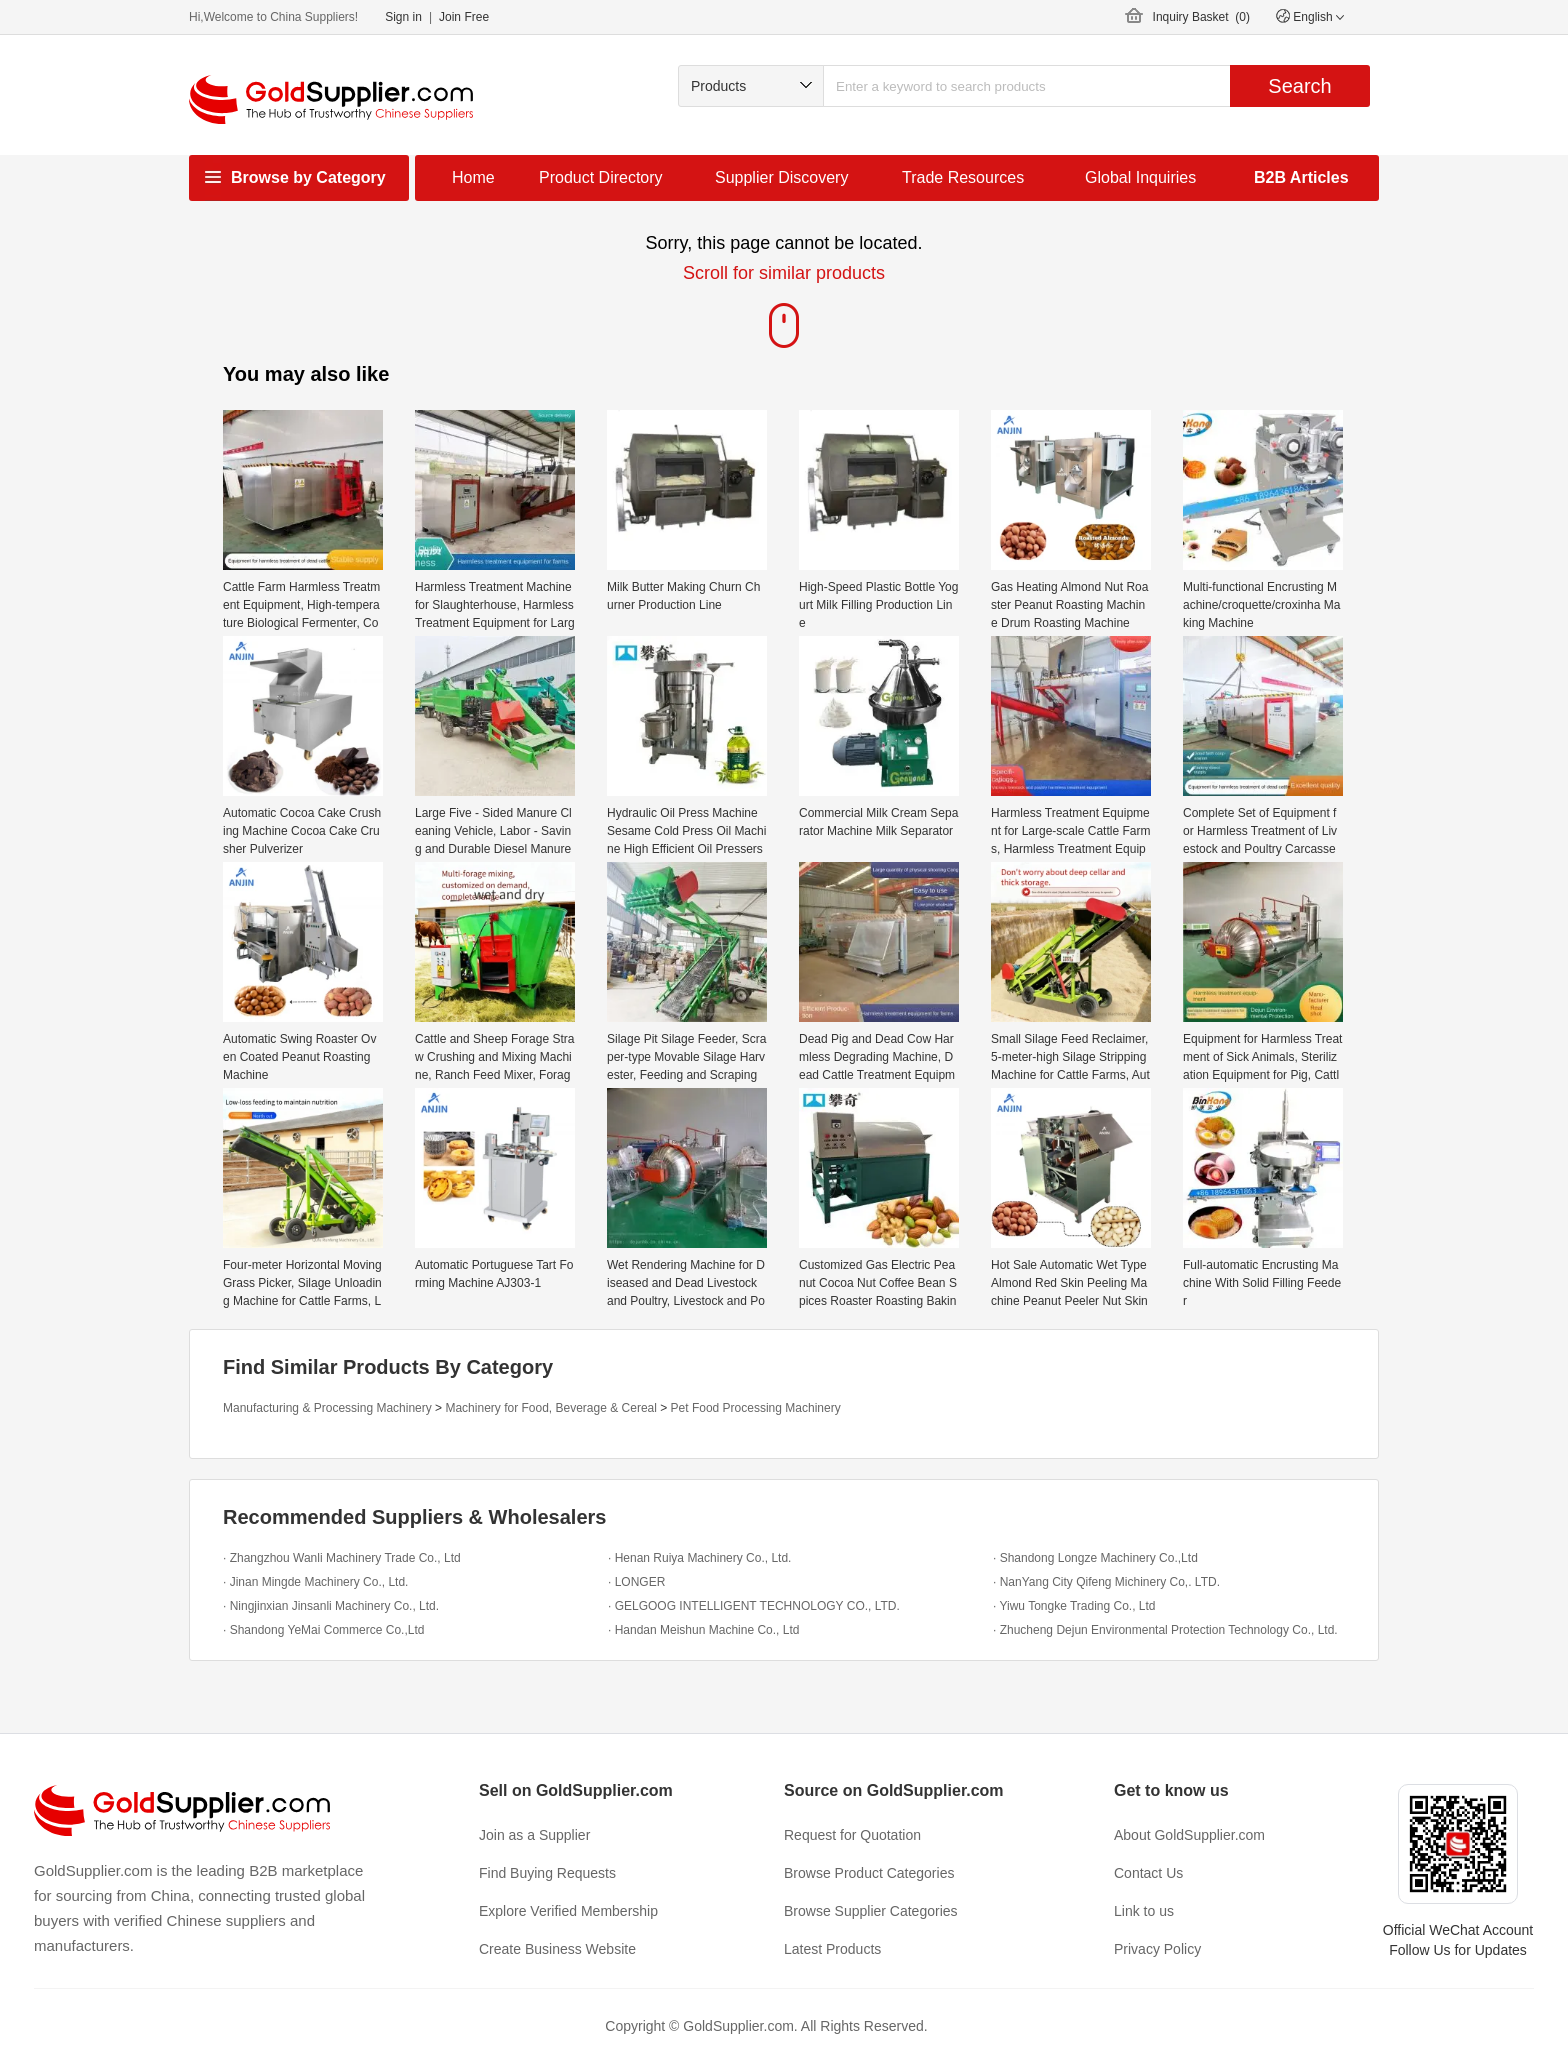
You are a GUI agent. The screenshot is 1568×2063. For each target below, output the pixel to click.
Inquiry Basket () (1201, 17)
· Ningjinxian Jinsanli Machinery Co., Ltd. (331, 1606)
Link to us (1144, 1911)
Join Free (464, 17)
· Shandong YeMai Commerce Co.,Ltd (323, 1630)
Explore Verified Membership (568, 1911)
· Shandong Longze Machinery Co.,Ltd (1095, 1558)
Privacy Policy (1157, 1949)
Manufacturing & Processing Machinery (327, 1408)
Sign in (403, 17)
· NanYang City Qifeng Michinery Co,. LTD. (1106, 1582)
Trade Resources (963, 177)
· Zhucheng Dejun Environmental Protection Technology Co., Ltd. (1165, 1630)
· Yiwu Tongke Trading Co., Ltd (1074, 1606)
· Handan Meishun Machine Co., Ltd (703, 1630)
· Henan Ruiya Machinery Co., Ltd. (699, 1558)
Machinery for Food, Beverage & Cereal (550, 1408)
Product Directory (601, 177)
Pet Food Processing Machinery (756, 1408)
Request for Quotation (852, 1835)
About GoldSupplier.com (1189, 1835)
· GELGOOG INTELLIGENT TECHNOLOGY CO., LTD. (754, 1606)
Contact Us (1148, 1873)
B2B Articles (1301, 177)
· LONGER (636, 1582)
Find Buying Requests (547, 1873)
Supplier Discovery (781, 177)
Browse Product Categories (869, 1873)
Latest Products (832, 1949)
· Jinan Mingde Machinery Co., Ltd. (315, 1582)
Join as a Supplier (534, 1835)
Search (1299, 86)
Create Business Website (557, 1949)
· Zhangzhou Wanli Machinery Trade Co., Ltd (342, 1558)
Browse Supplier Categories (871, 1911)
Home (473, 177)
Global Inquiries (1140, 177)
